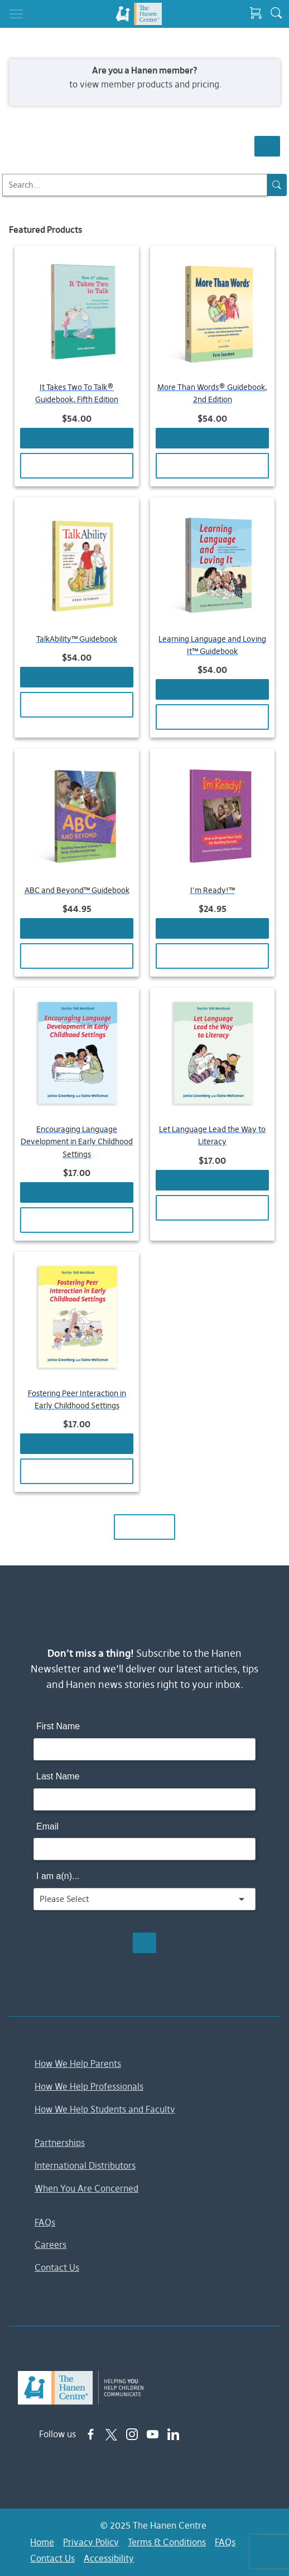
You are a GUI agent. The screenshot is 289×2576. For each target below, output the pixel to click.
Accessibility (109, 2558)
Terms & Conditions (167, 2542)
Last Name (57, 1776)
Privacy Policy (91, 2542)
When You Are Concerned (86, 2188)
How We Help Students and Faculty (105, 2109)
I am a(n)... (57, 1876)
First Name (58, 1726)
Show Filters (267, 146)
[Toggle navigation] (16, 13)
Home (42, 2542)
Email (47, 1826)
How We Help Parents (78, 2063)
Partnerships (60, 2142)
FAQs (45, 2222)
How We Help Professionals (89, 2086)
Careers (50, 2244)
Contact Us (57, 2267)
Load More (145, 1527)
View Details (76, 465)
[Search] (134, 185)
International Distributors (85, 2165)
